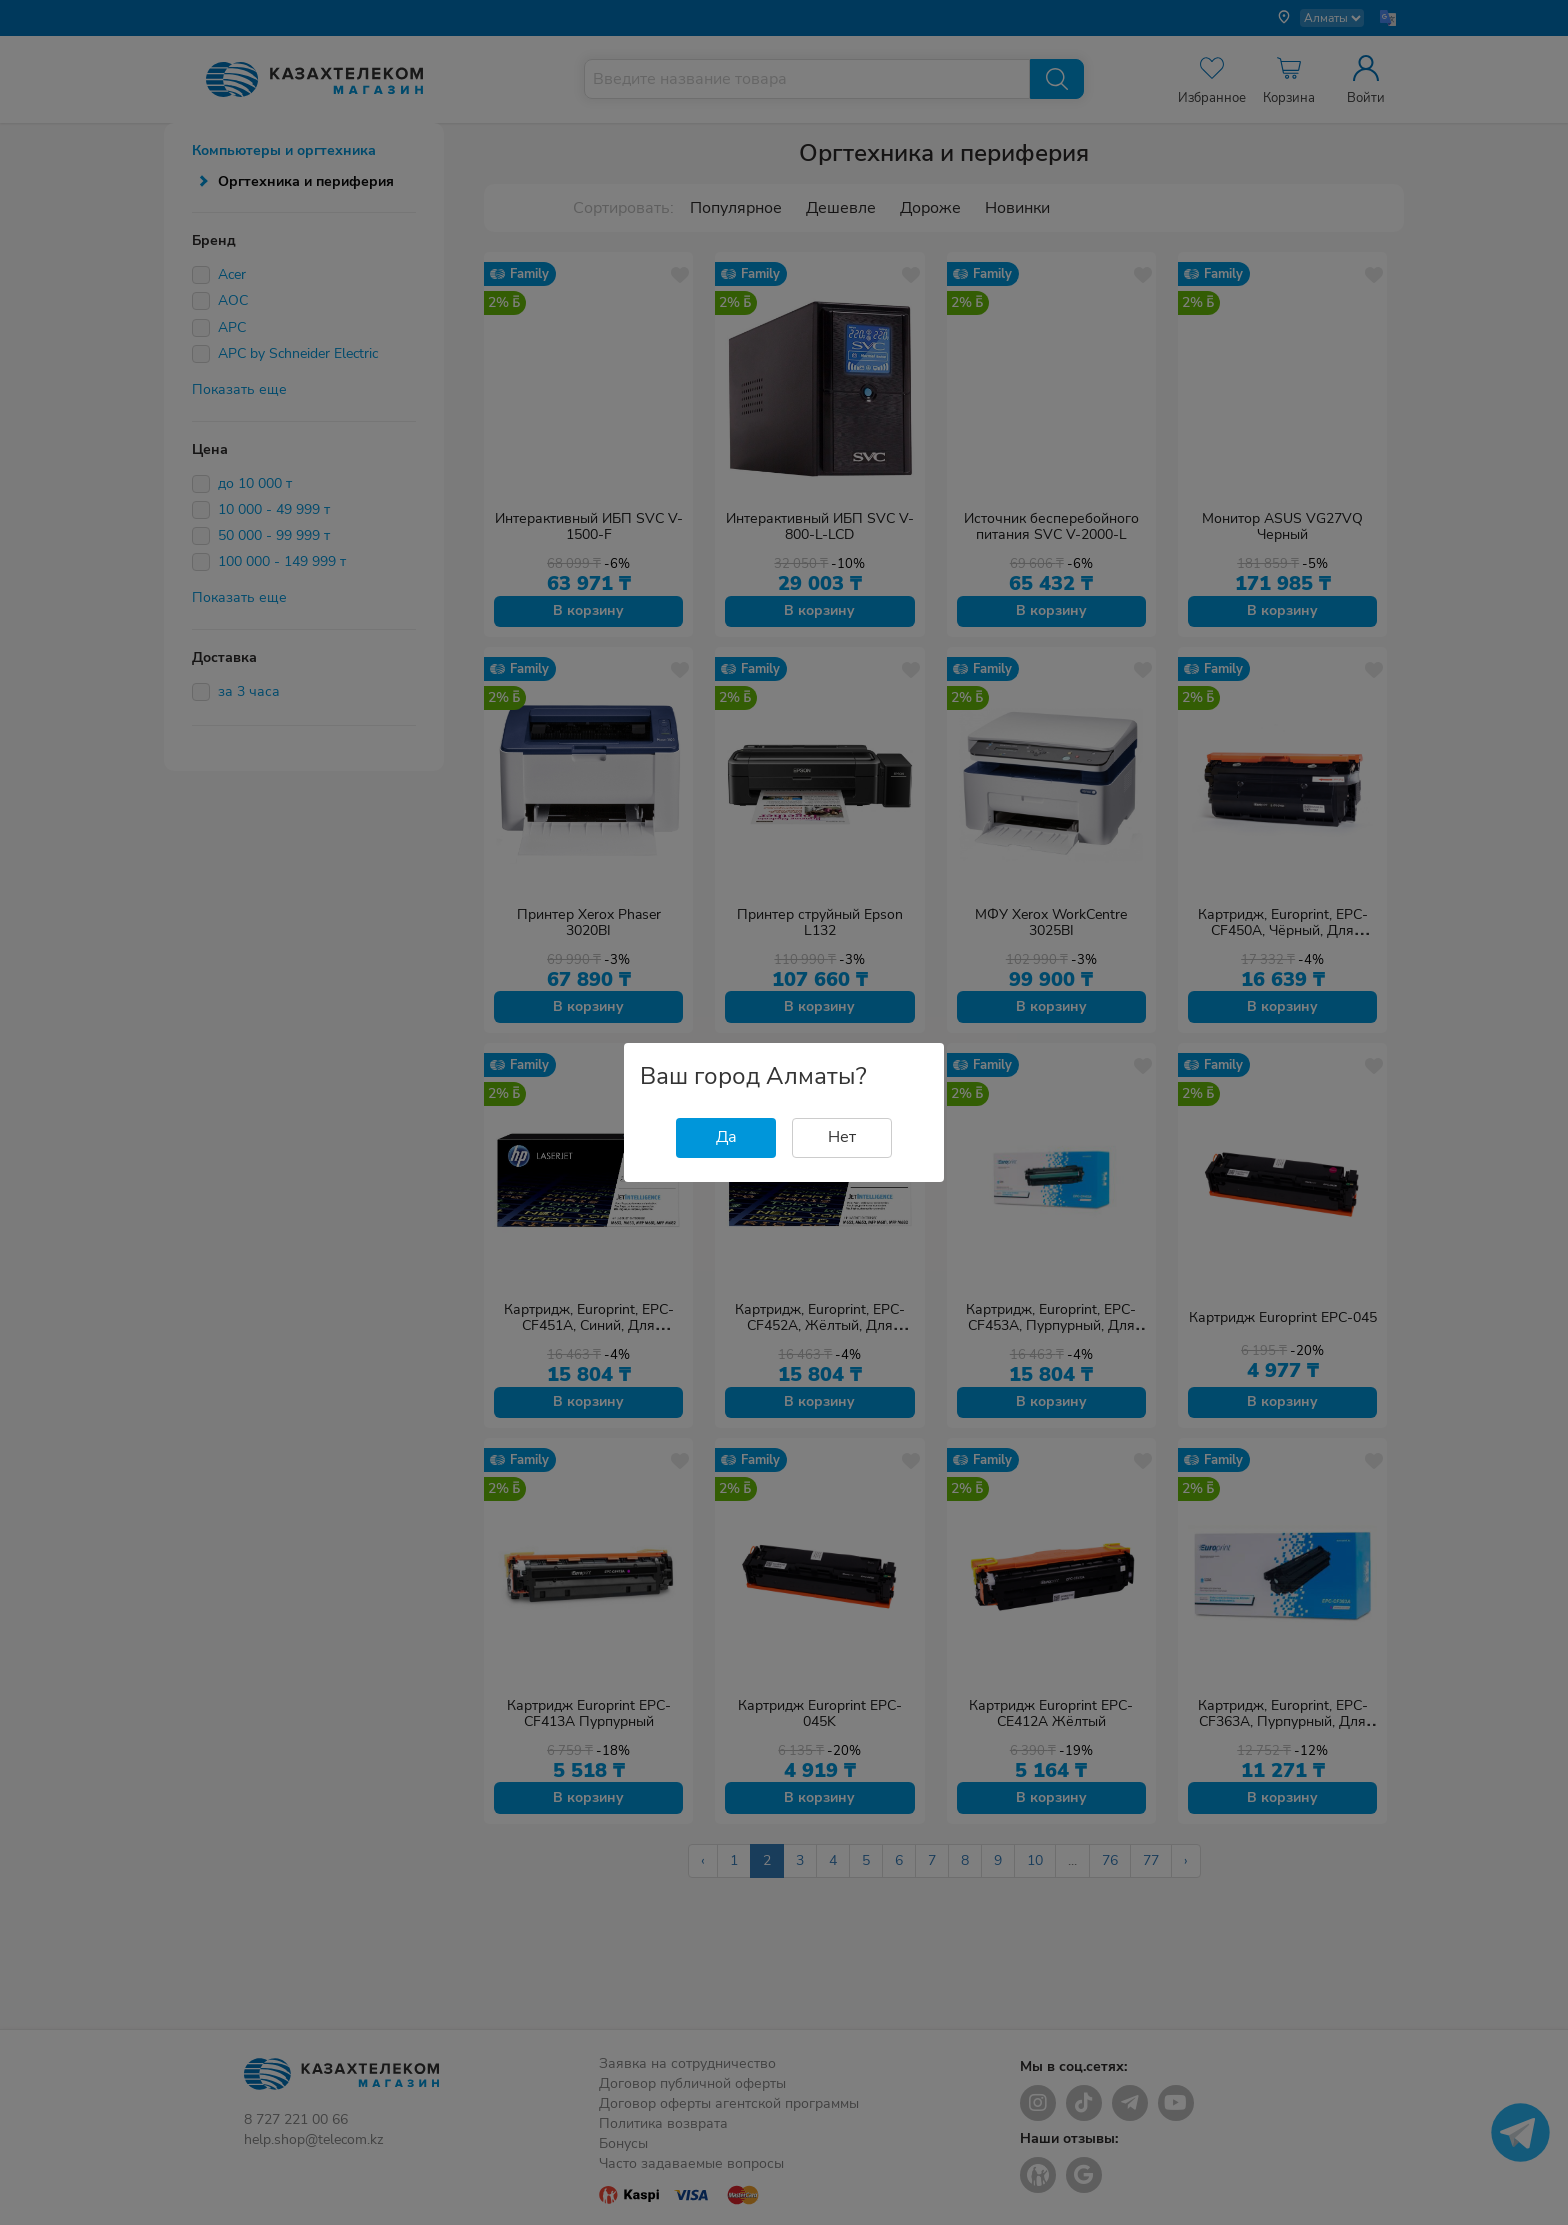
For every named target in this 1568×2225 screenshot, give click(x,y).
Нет (842, 1137)
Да (726, 1137)
